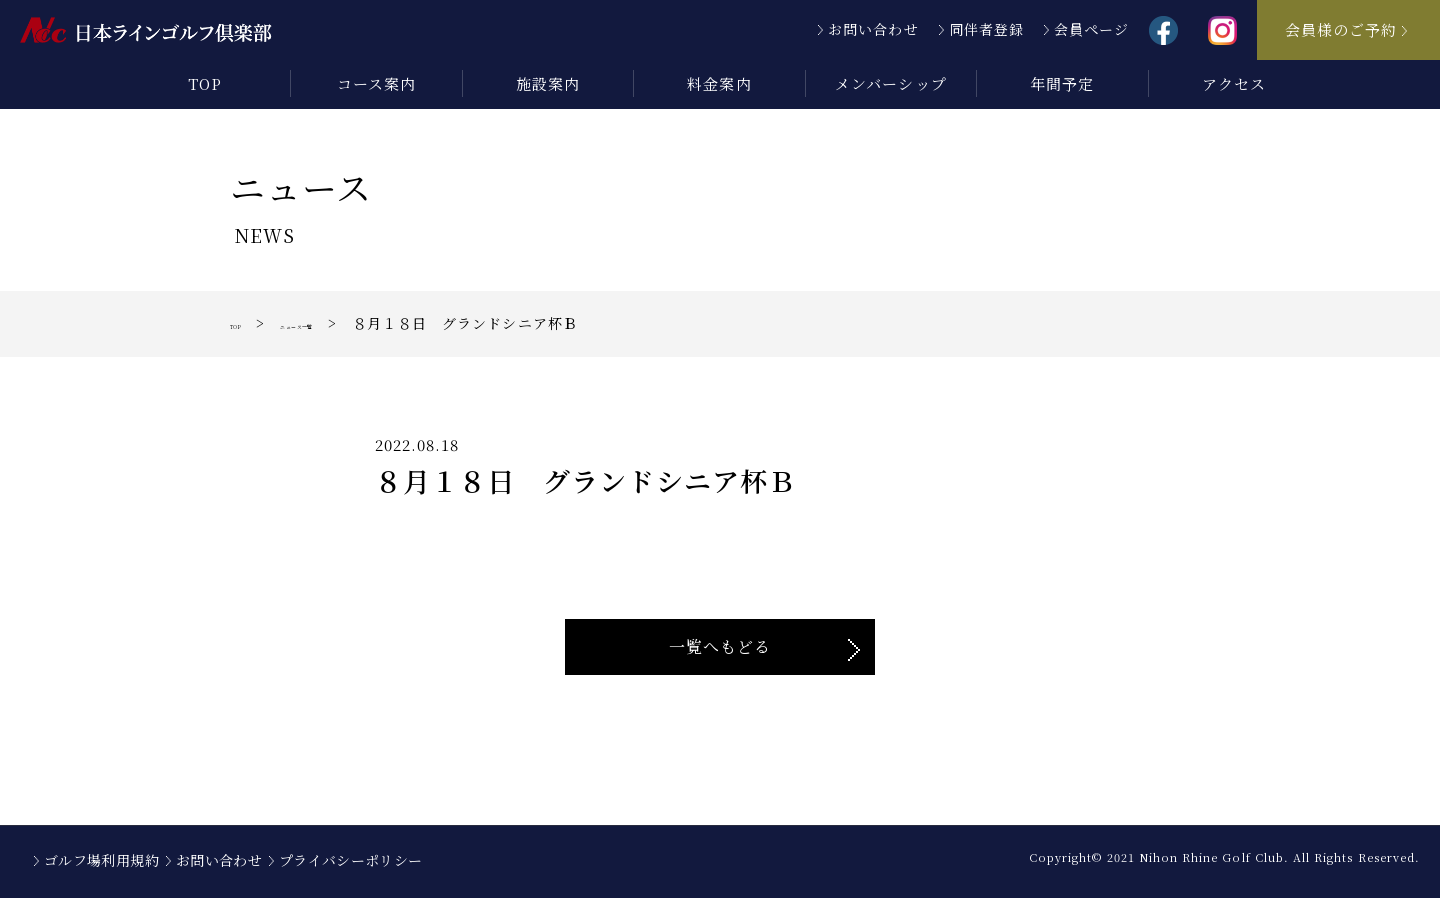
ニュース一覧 (346, 323)
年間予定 (1062, 83)
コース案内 (376, 83)
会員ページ (1091, 29)
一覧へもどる (720, 646)
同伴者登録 (986, 29)
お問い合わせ (873, 29)
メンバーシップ (890, 83)
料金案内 (719, 83)
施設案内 (548, 83)
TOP (205, 83)
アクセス (1234, 83)
